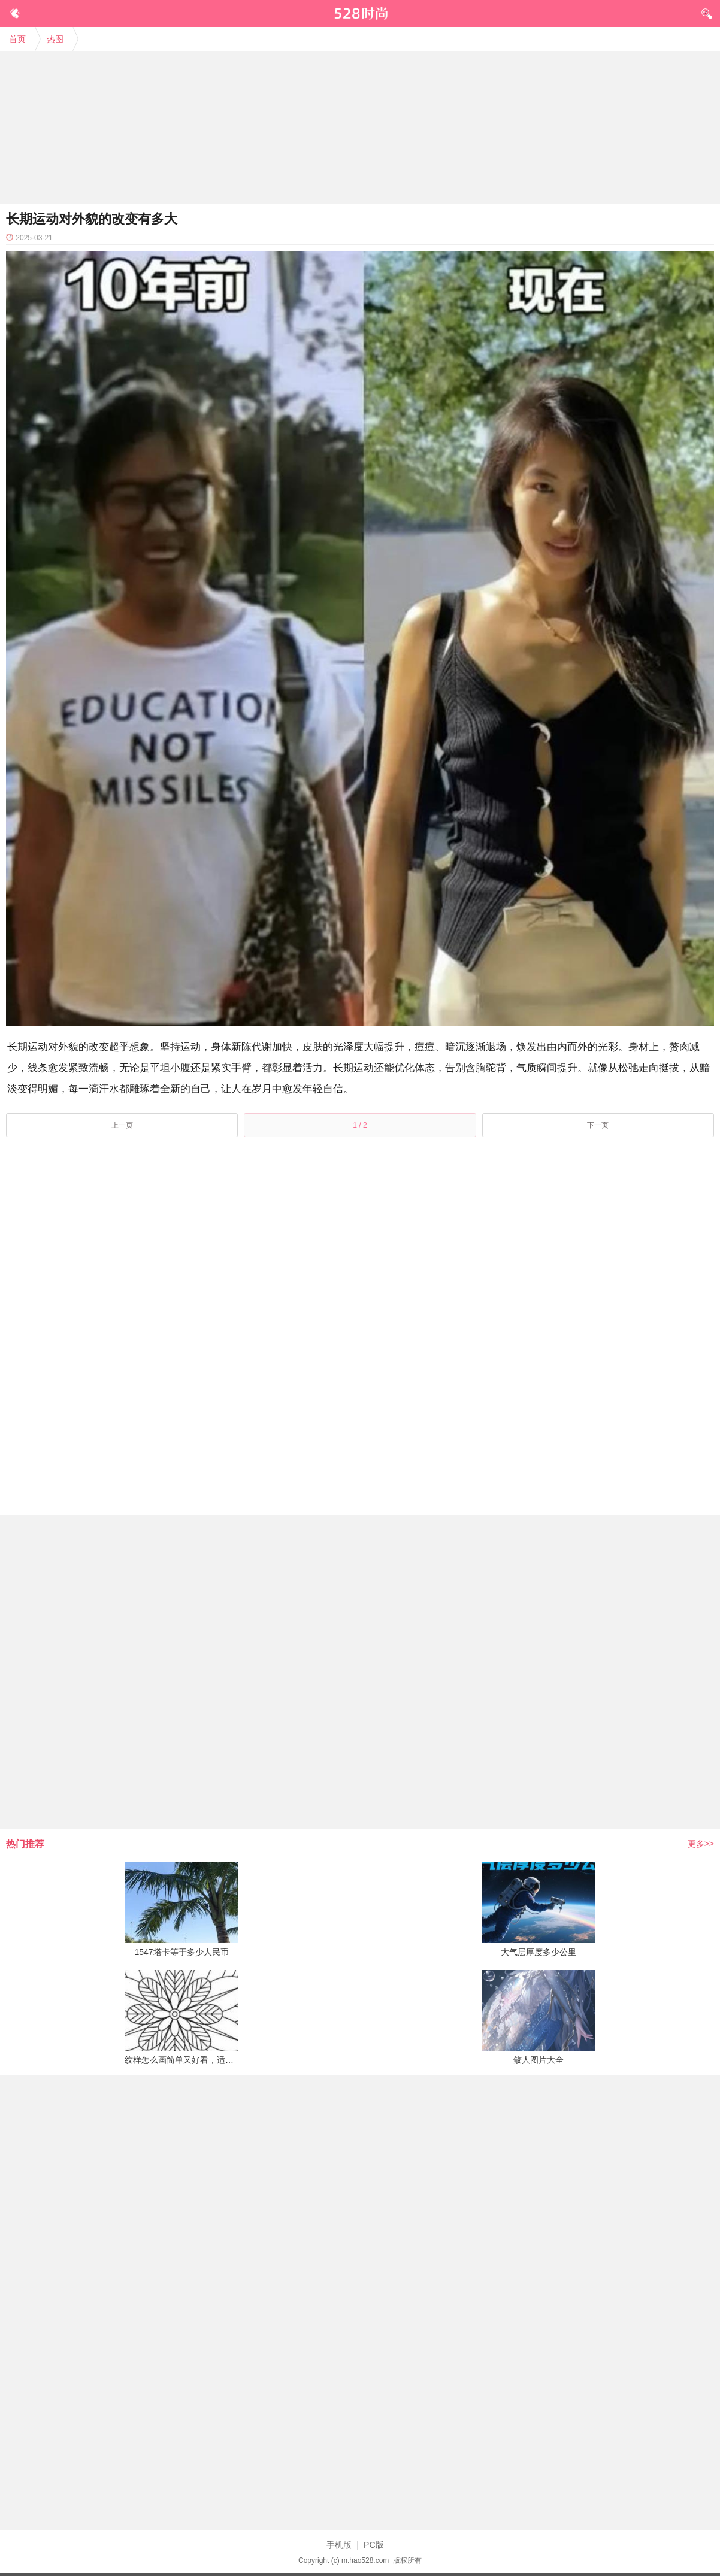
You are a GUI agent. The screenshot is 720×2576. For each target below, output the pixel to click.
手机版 (339, 2545)
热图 (55, 39)
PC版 (373, 2545)
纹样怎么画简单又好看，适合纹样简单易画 (204, 2060)
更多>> (701, 1843)
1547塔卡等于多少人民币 (181, 1952)
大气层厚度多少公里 (538, 1952)
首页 (17, 39)
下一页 (598, 1125)
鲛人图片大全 (538, 2060)
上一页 (122, 1125)
